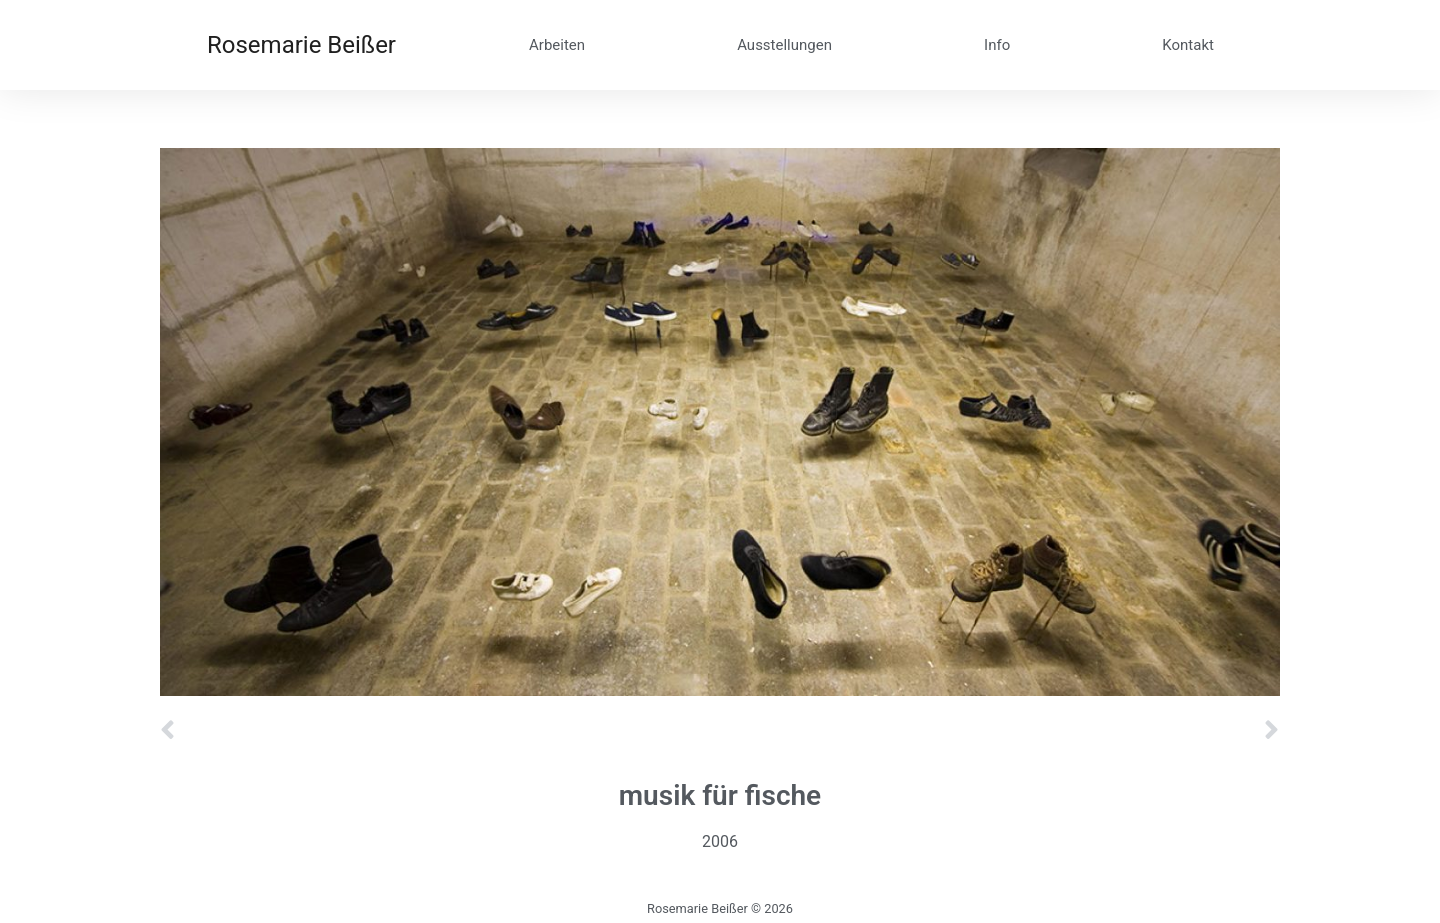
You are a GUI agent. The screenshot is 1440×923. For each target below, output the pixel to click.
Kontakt (1188, 45)
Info (997, 45)
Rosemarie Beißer (301, 45)
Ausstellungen (784, 45)
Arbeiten (557, 45)
